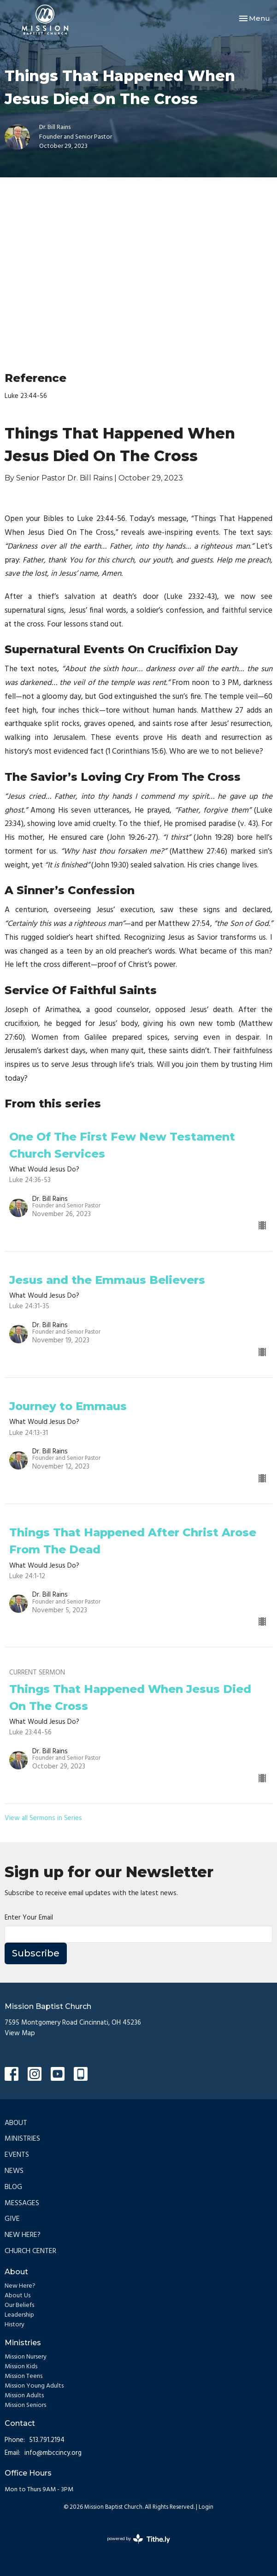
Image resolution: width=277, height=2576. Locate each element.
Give (12, 2219)
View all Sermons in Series (43, 1818)
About (16, 2123)
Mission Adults (24, 2395)
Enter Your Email (29, 1918)
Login (206, 2507)
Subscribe (35, 1953)
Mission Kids (21, 2366)
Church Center (30, 2251)
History (14, 2324)
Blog (13, 2187)
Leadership (19, 2315)
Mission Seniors (25, 2405)
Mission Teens (23, 2376)
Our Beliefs (19, 2305)
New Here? (23, 2235)
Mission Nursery (26, 2357)
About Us (17, 2295)
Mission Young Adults (34, 2386)
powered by (138, 2539)
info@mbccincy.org (53, 2453)
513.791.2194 (47, 2440)
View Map (20, 2033)
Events (17, 2155)
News (14, 2171)
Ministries (22, 2139)
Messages (22, 2203)
